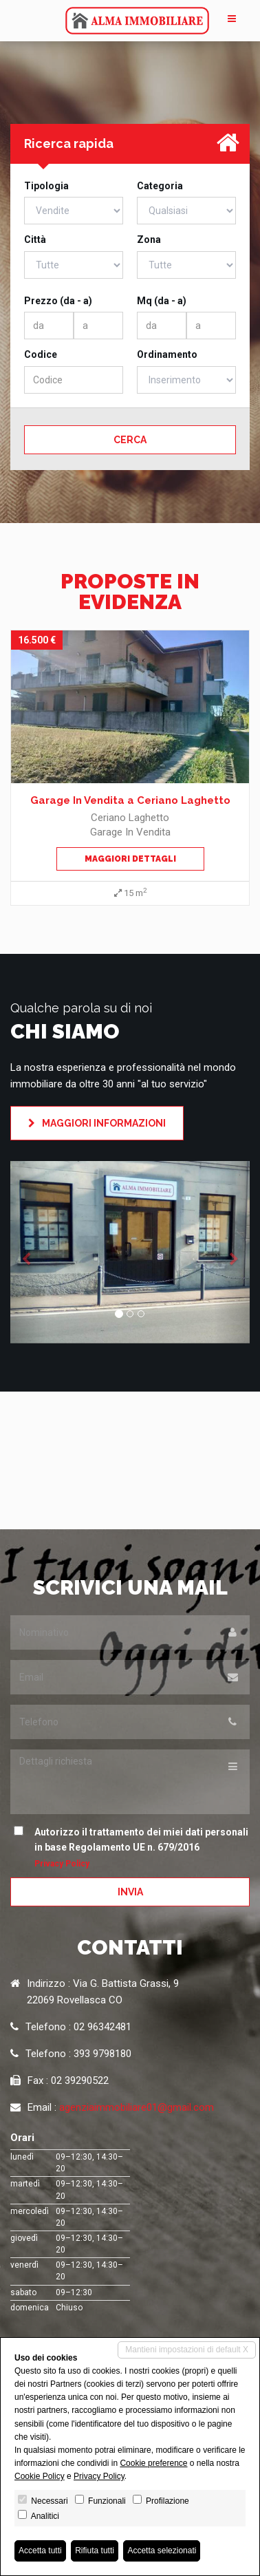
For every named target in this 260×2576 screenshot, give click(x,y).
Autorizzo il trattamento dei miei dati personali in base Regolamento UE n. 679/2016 (134, 1847)
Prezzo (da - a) (58, 300)
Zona (149, 239)
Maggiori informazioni (97, 1123)
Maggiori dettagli (130, 859)
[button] (28, 1252)
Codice (40, 354)
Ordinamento (167, 354)
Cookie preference (153, 2463)
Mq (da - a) (161, 300)
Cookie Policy (39, 2476)
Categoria (160, 185)
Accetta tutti (40, 2550)
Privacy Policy (61, 1864)
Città (35, 239)
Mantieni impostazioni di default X (186, 2349)
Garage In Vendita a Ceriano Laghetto (130, 800)
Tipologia (46, 185)
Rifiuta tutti (94, 2550)
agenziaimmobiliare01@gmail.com (136, 2107)
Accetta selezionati (161, 2550)
